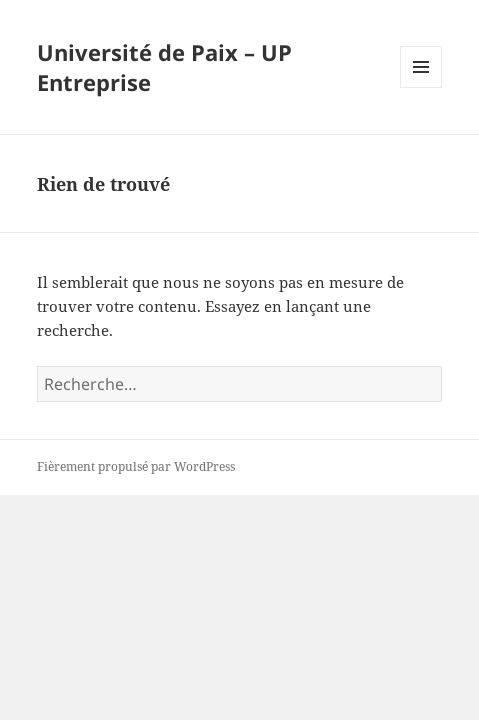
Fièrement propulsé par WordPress (136, 466)
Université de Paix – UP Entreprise (164, 67)
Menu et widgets (421, 87)
